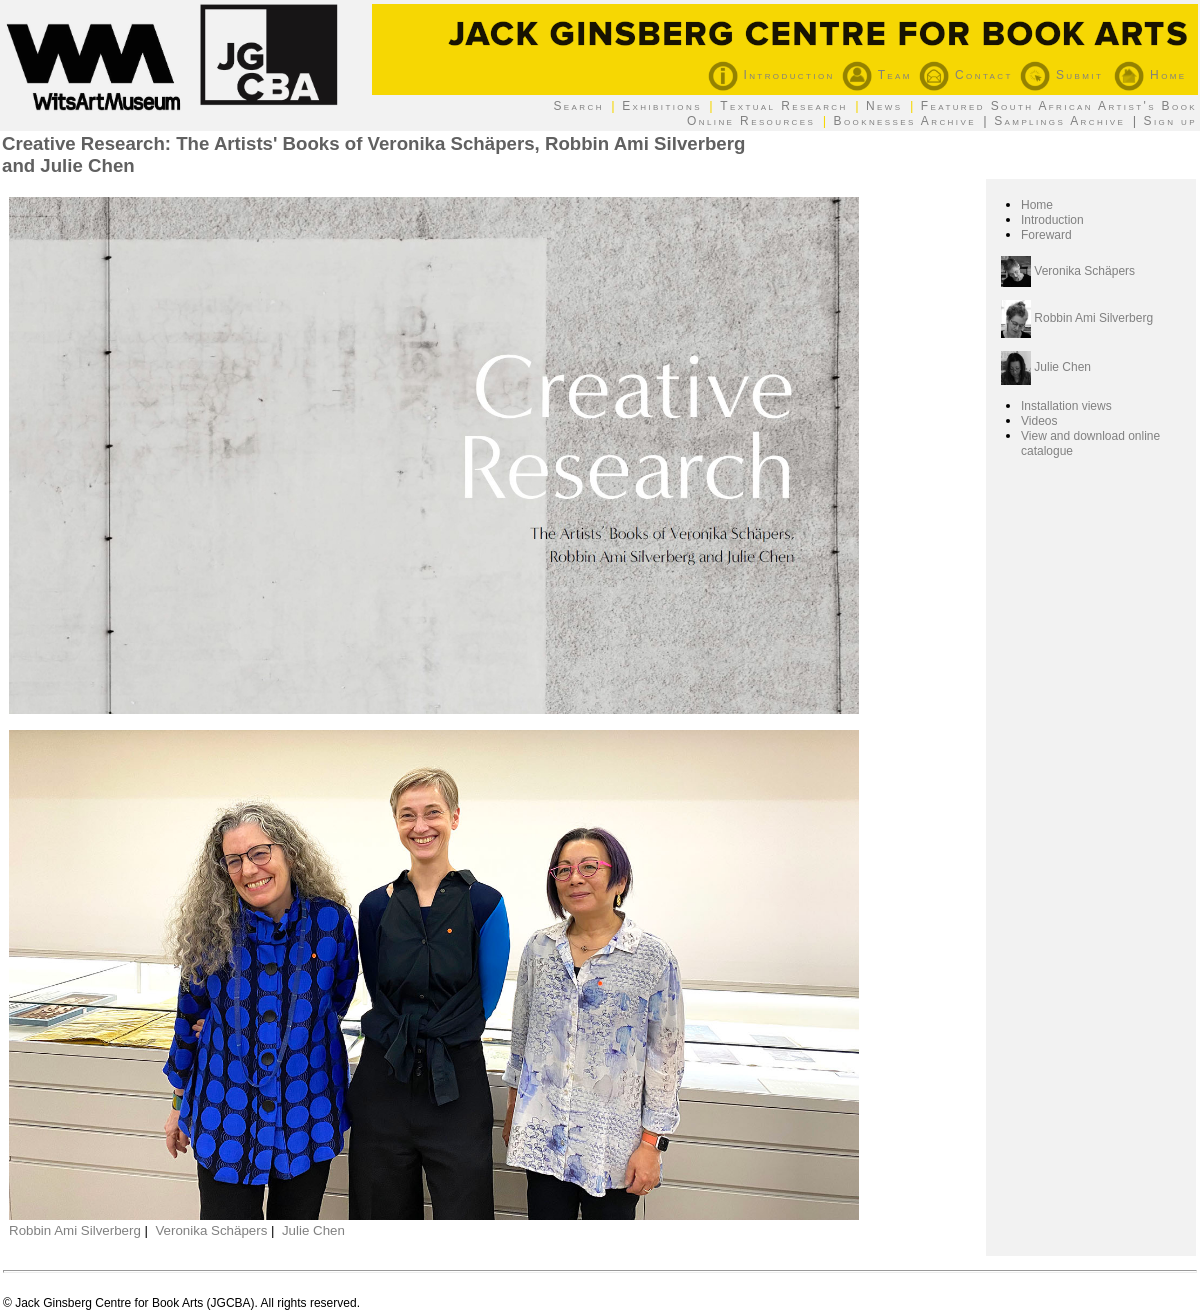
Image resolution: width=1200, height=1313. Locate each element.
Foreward (1046, 235)
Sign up (1170, 121)
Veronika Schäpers (211, 1230)
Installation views (1066, 406)
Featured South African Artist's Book (1059, 106)
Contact (966, 75)
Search (578, 106)
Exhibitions (662, 106)
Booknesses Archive (905, 121)
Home (1150, 75)
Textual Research (784, 106)
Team (877, 75)
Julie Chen (313, 1230)
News (884, 106)
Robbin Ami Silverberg (75, 1230)
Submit (1061, 75)
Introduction (771, 75)
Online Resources (751, 121)
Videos (1039, 421)
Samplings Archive (1059, 121)
